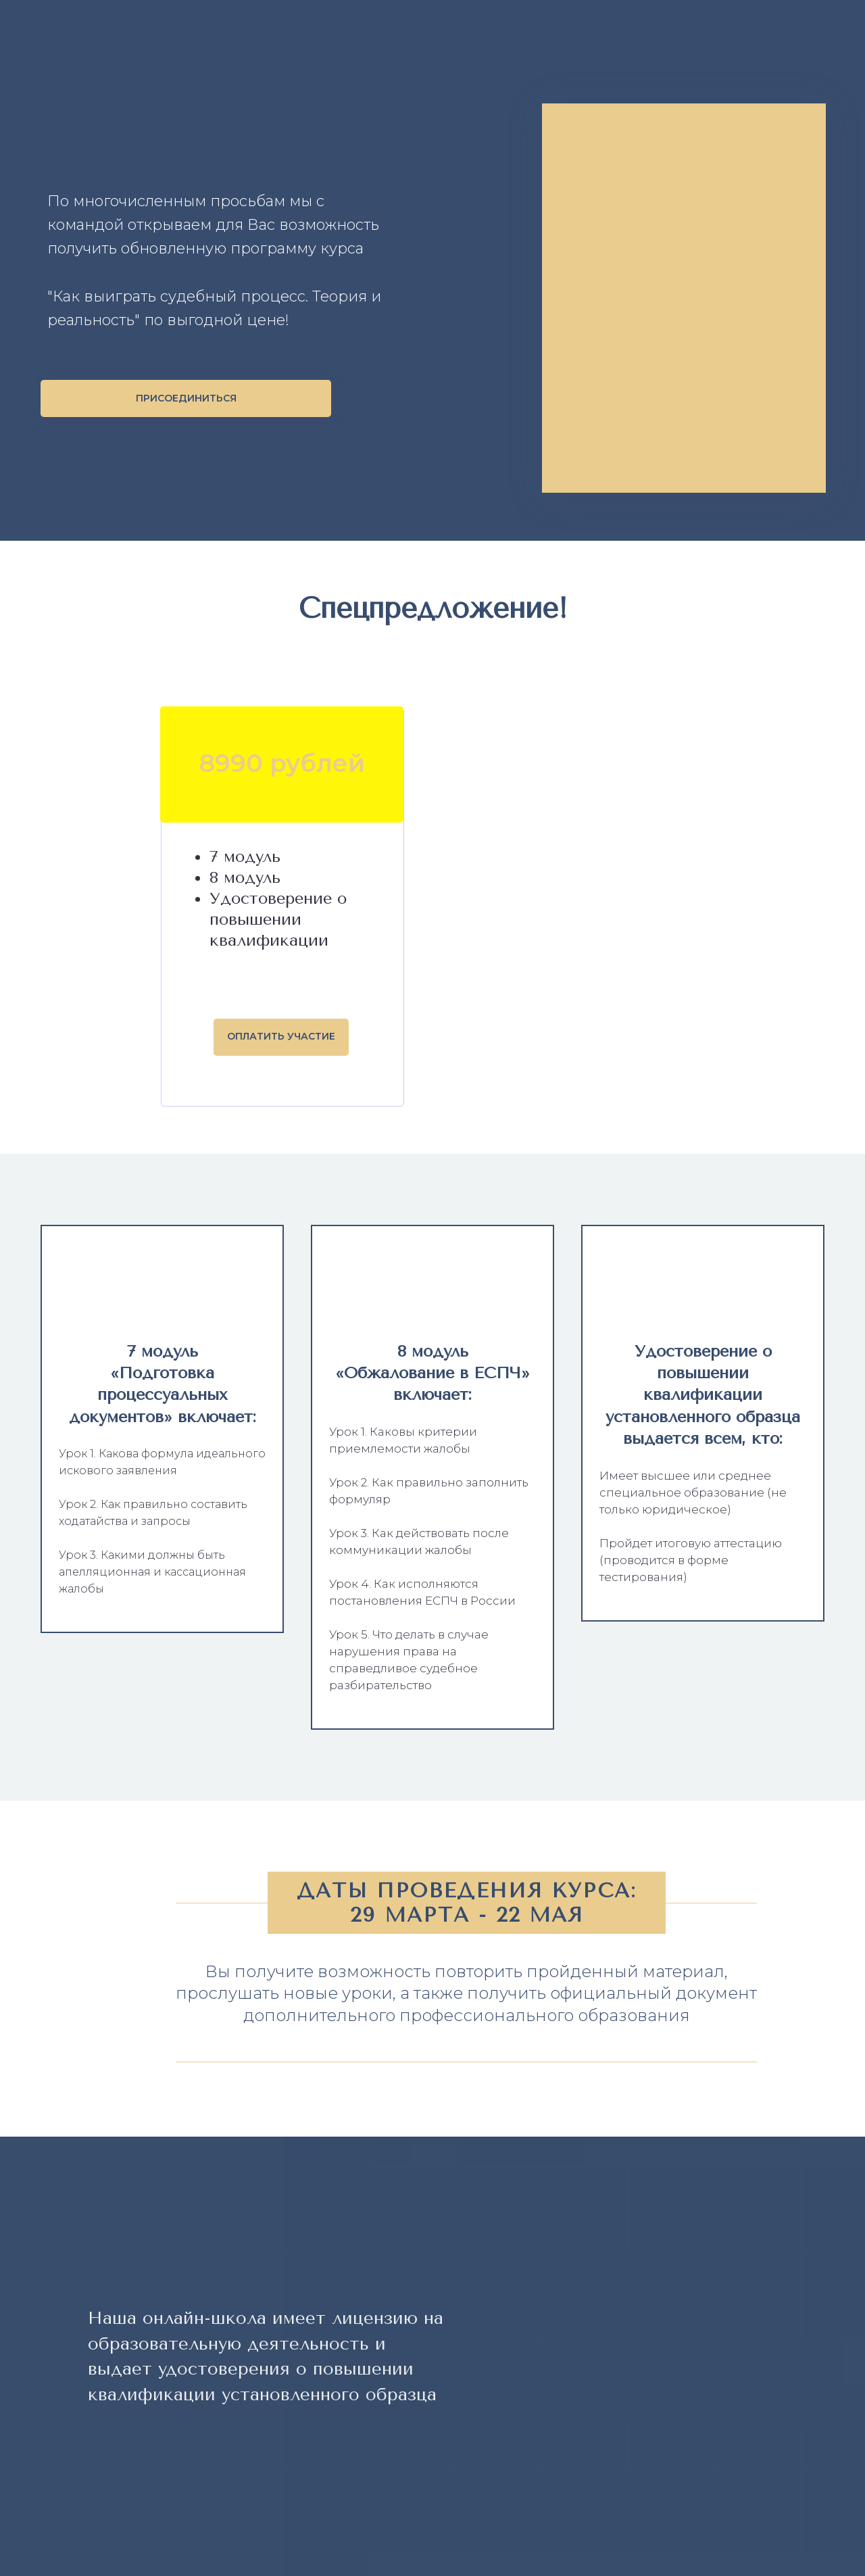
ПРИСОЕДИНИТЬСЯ (186, 398)
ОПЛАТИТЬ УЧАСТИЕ (281, 1036)
